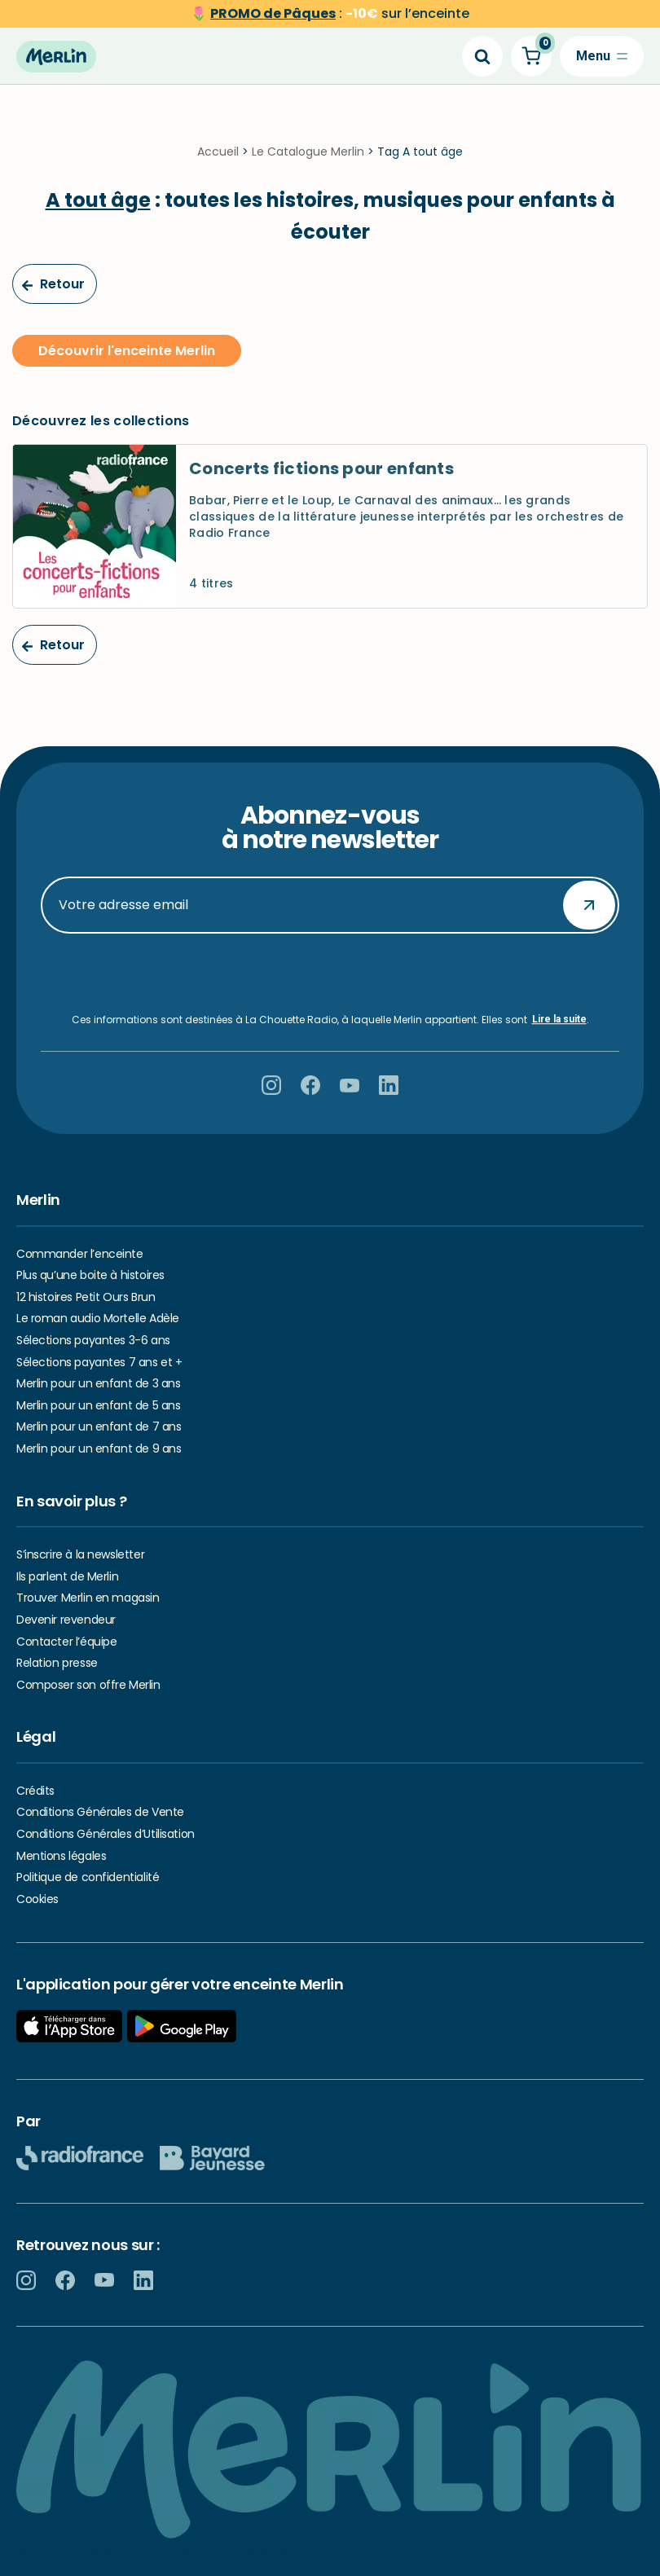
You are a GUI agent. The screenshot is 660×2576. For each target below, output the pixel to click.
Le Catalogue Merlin (308, 155)
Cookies (37, 1899)
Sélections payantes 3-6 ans (93, 1340)
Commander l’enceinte (79, 1254)
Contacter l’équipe (66, 1641)
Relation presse (57, 1663)
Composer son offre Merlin (88, 1685)
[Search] (482, 56)
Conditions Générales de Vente (100, 1813)
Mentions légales (61, 1856)
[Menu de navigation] (602, 56)
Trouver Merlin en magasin (88, 1598)
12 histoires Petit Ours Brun (85, 1297)
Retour (53, 287)
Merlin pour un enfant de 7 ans (98, 1427)
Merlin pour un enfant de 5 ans (98, 1405)
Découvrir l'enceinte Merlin (126, 353)
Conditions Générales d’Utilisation (105, 1834)
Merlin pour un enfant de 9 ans (98, 1448)
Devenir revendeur (66, 1619)
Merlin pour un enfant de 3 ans (98, 1383)
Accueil (218, 155)
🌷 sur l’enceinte (330, 13)
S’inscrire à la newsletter (80, 1554)
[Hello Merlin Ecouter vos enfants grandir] (56, 55)
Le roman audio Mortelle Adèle (97, 1319)
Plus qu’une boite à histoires (90, 1275)
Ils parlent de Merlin (67, 1576)
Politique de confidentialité (87, 1877)
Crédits (35, 1791)
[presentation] (330, 973)
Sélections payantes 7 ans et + (99, 1362)
